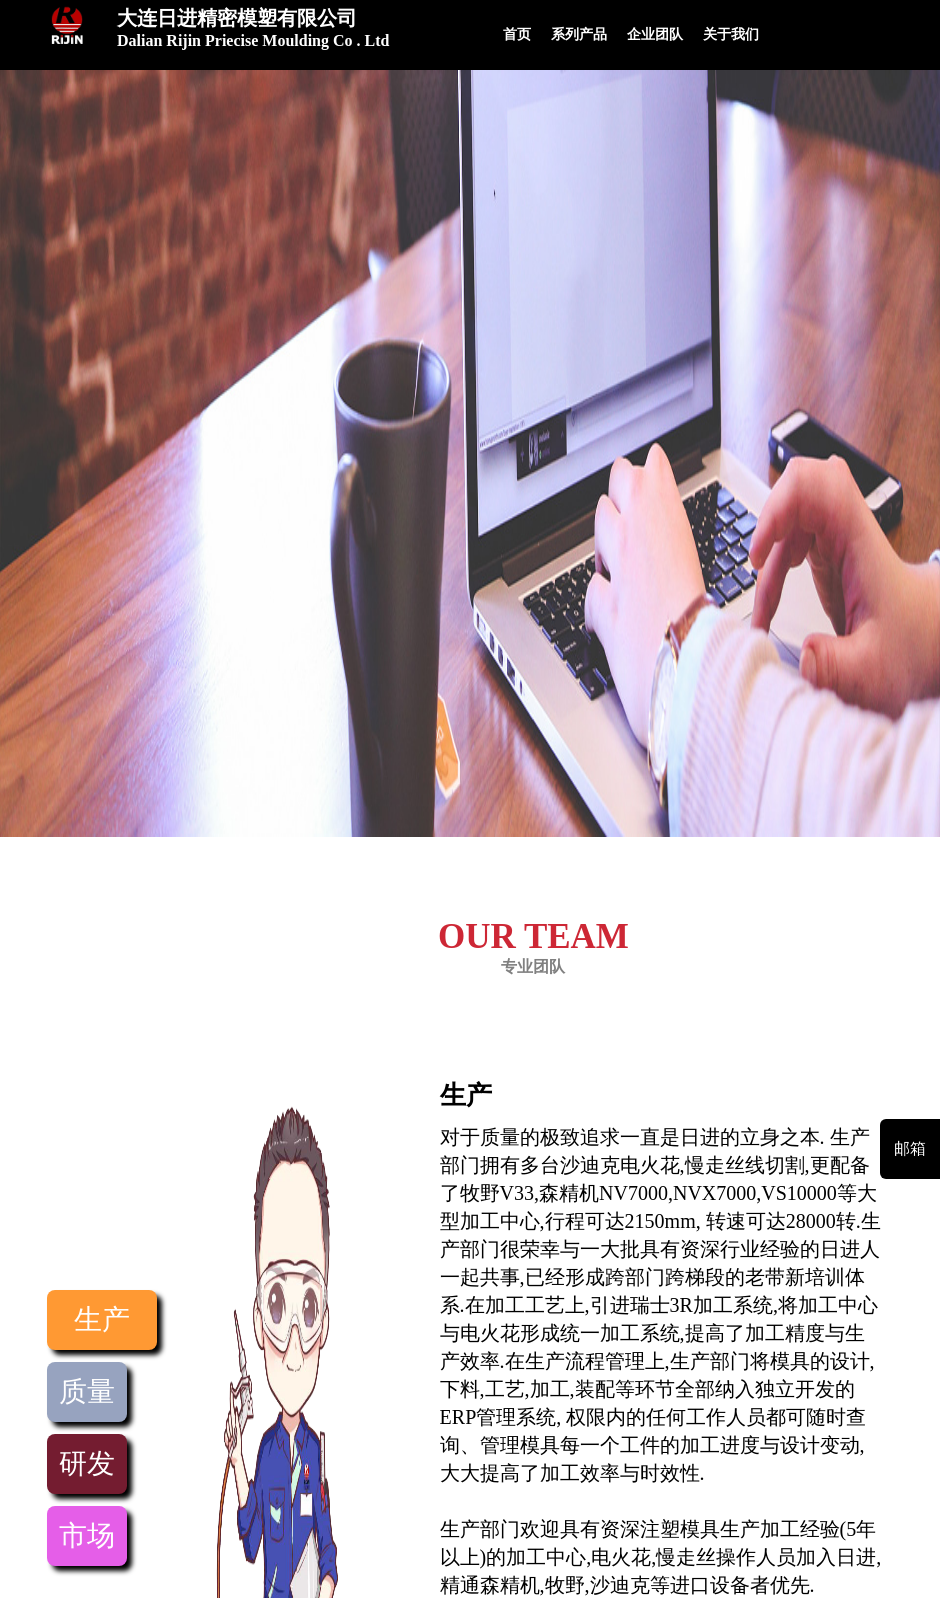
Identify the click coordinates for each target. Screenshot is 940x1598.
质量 (87, 1391)
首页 (517, 34)
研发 (87, 1463)
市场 (87, 1535)
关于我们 (731, 34)
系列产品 (579, 34)
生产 (102, 1319)
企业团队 (655, 34)
